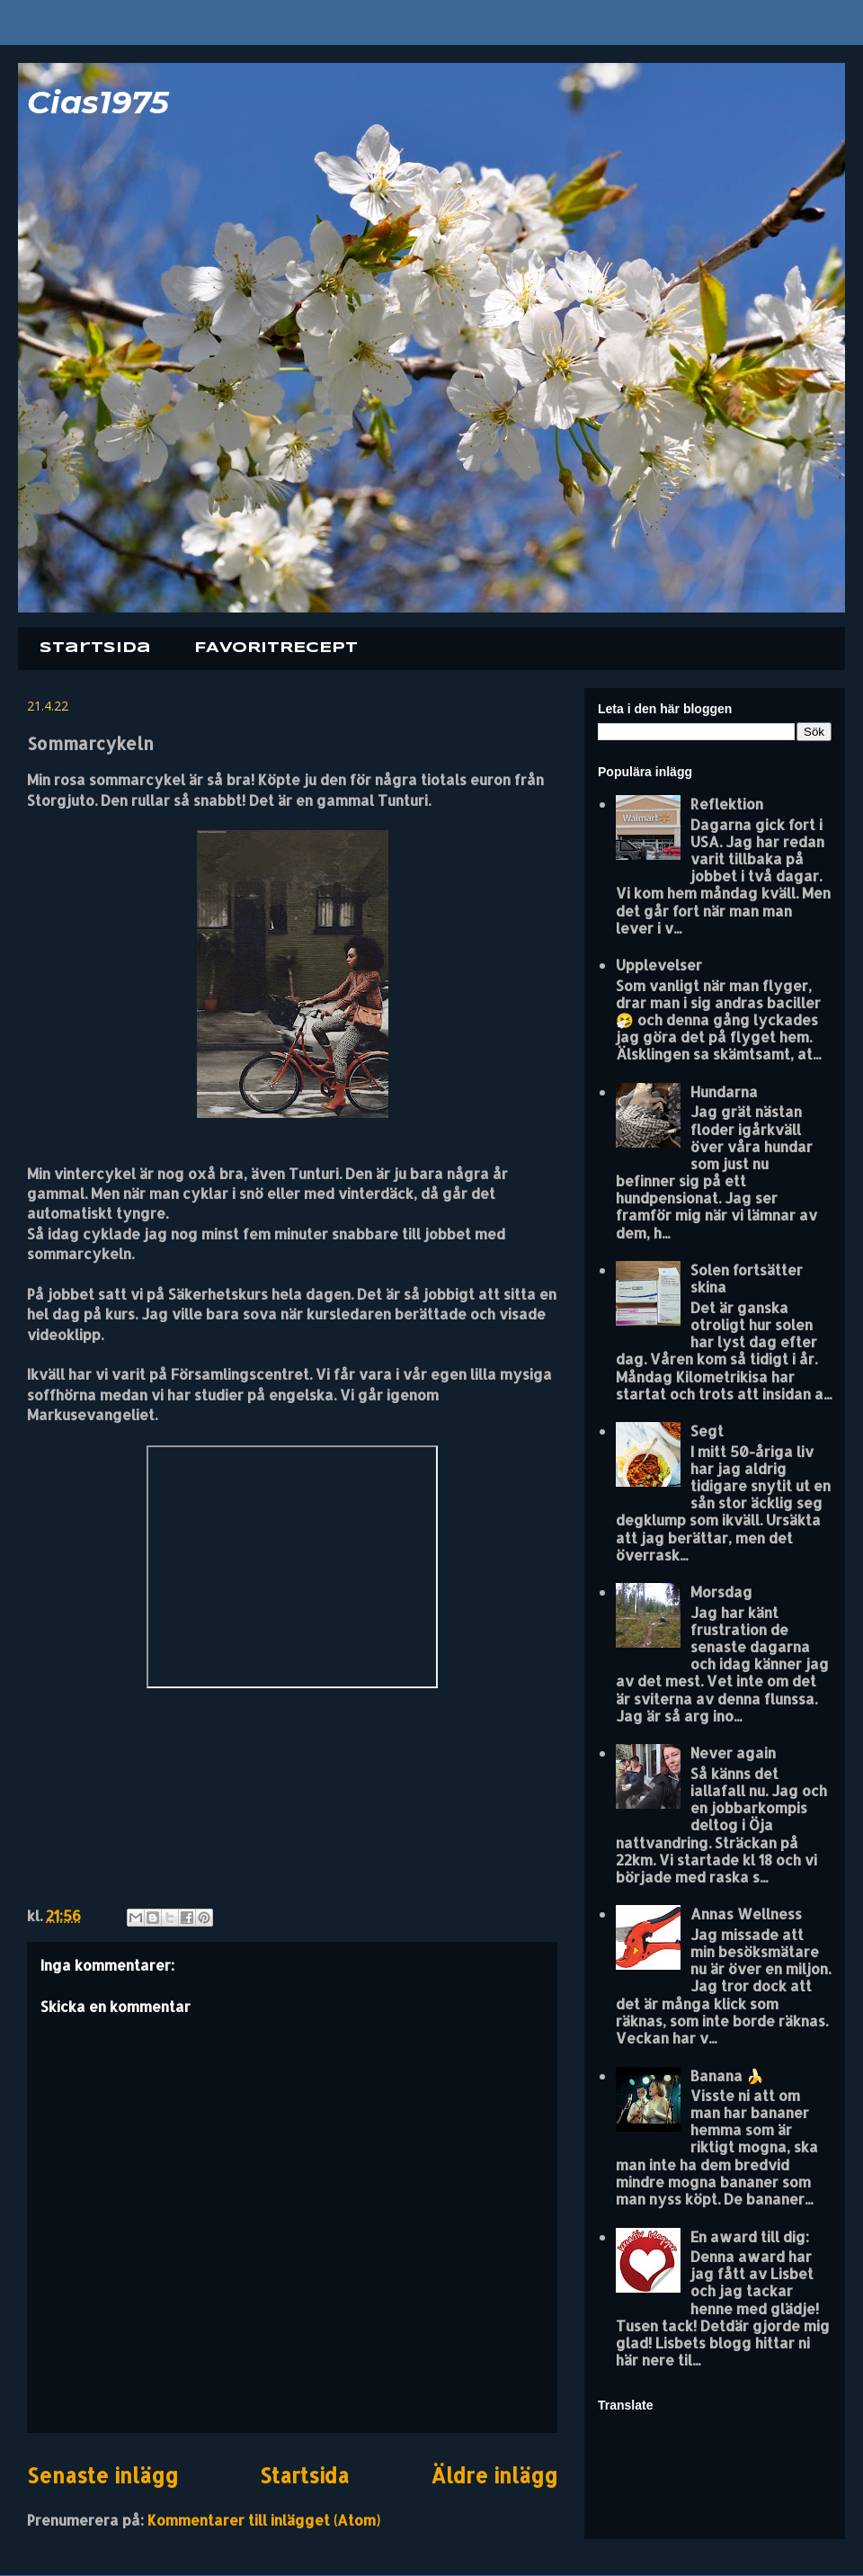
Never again (733, 1752)
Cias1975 (98, 102)
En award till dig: (749, 2236)
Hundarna (724, 1091)
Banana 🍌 (727, 2075)
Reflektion (726, 803)
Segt (707, 1430)
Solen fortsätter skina (746, 1278)
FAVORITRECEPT (276, 648)
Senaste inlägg (102, 2476)
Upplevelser (659, 964)
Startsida (95, 648)
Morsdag (721, 1591)
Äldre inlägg (494, 2476)
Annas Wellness (746, 1913)
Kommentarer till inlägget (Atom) (263, 2519)
